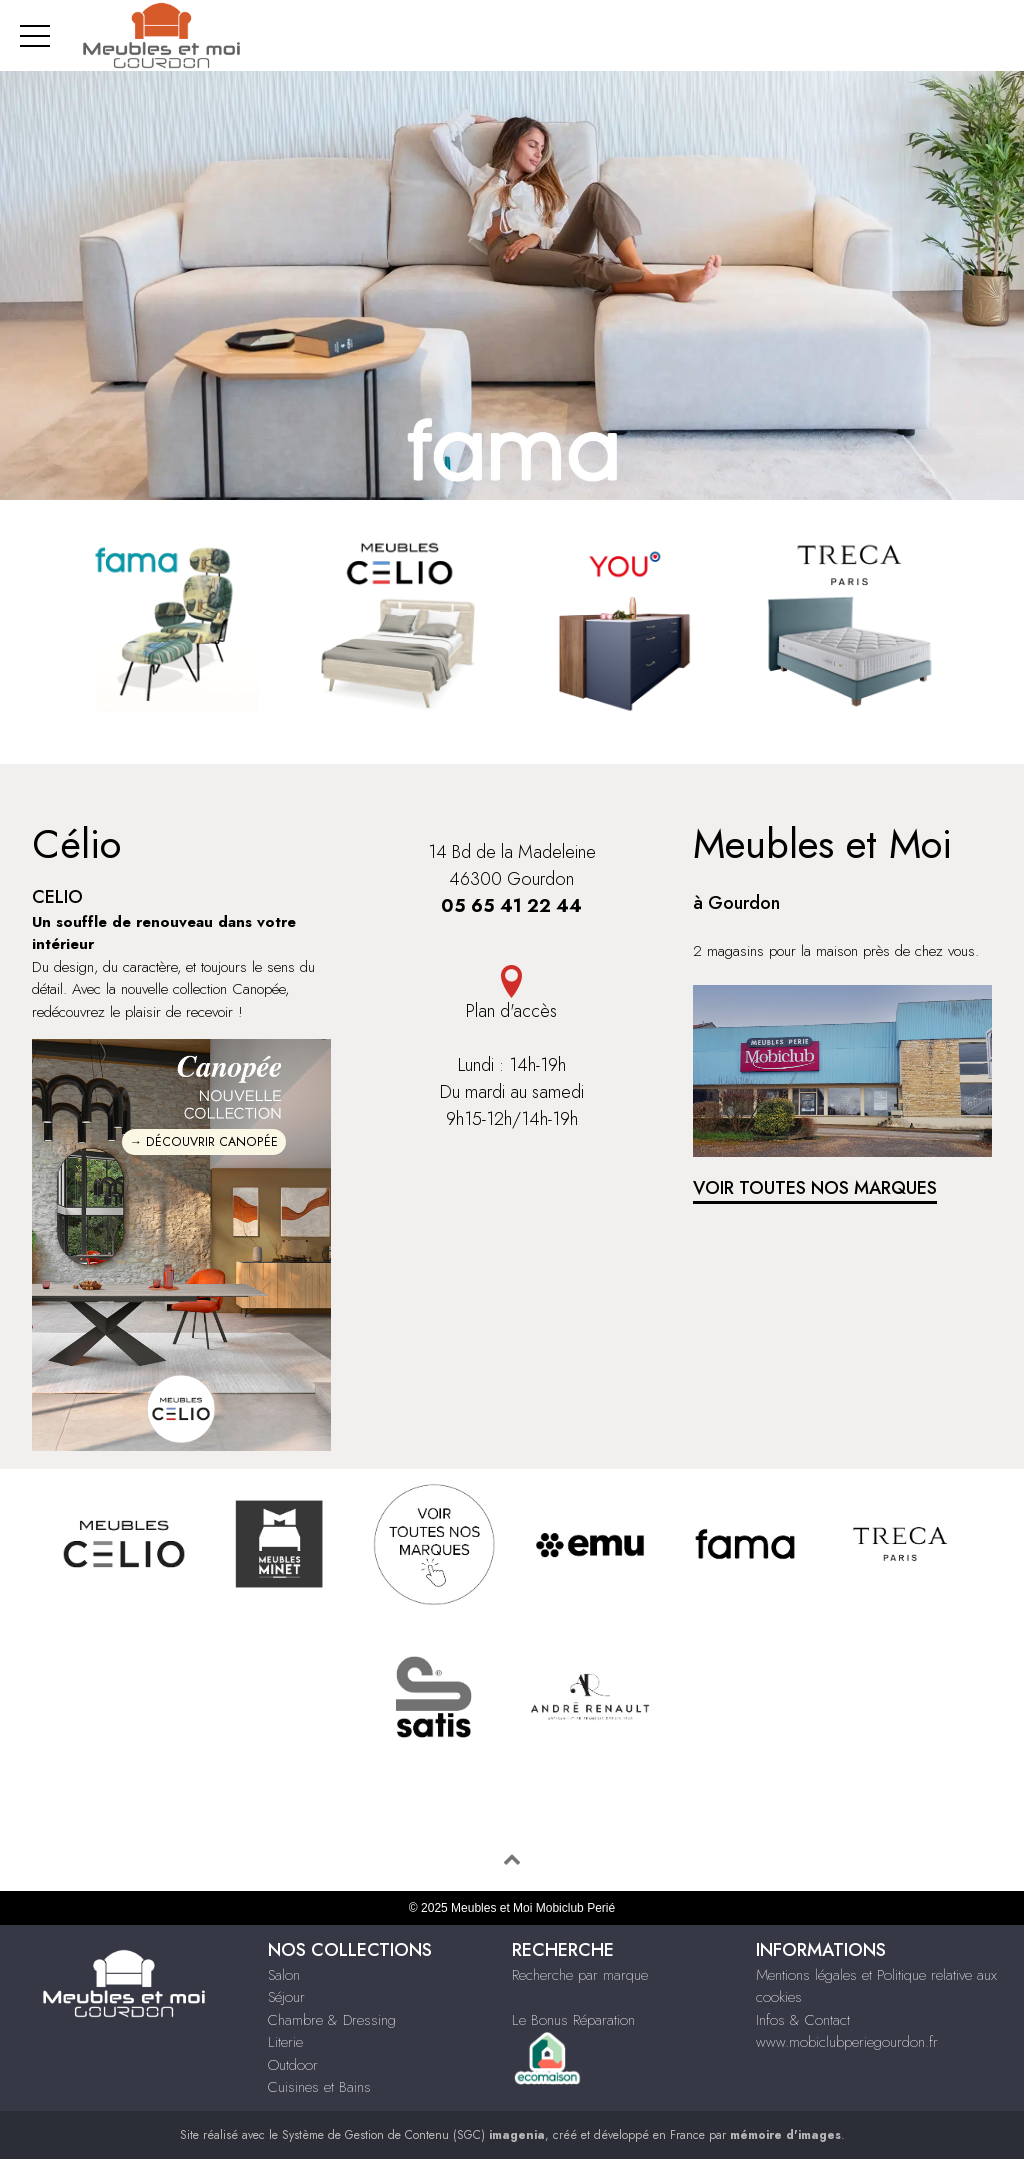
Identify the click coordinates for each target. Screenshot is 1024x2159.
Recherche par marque (580, 1975)
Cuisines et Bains (319, 2087)
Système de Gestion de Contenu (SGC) (413, 2135)
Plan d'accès (511, 1011)
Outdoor (293, 2065)
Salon (284, 1975)
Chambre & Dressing (332, 2020)
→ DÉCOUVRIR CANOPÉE (204, 1142)
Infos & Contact (803, 2020)
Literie (285, 2042)
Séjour (286, 1997)
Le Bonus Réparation (573, 2020)
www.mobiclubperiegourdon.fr (847, 2042)
